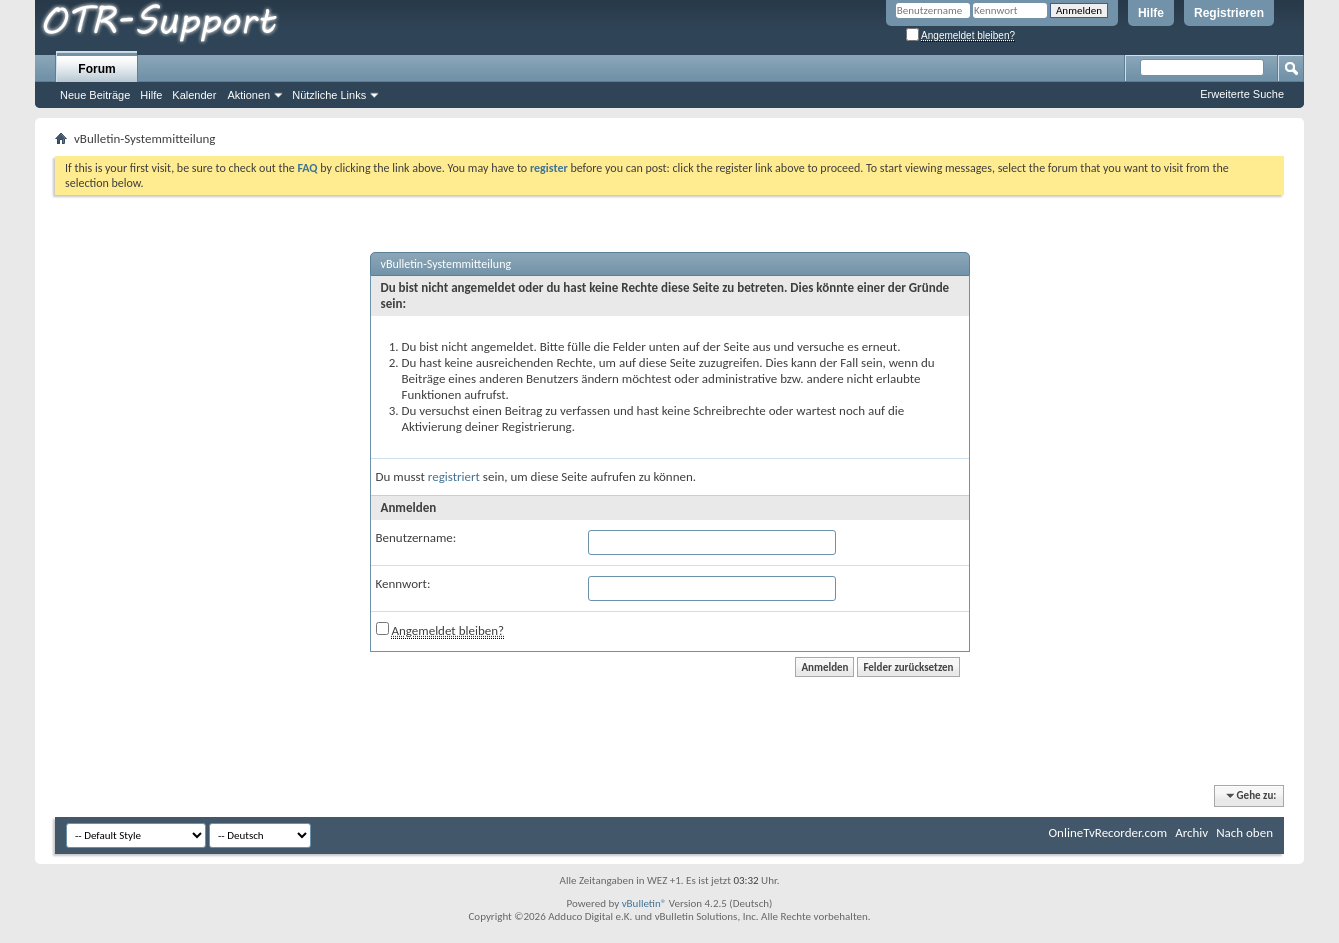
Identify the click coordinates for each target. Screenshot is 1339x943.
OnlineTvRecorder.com (1108, 832)
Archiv (1191, 832)
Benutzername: (416, 537)
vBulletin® (644, 903)
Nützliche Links (329, 95)
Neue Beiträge (95, 95)
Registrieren (1229, 13)
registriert (454, 476)
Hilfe (1151, 13)
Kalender (194, 95)
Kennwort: (403, 583)
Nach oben (1244, 832)
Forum (96, 69)
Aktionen (248, 95)
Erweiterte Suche (1242, 94)
